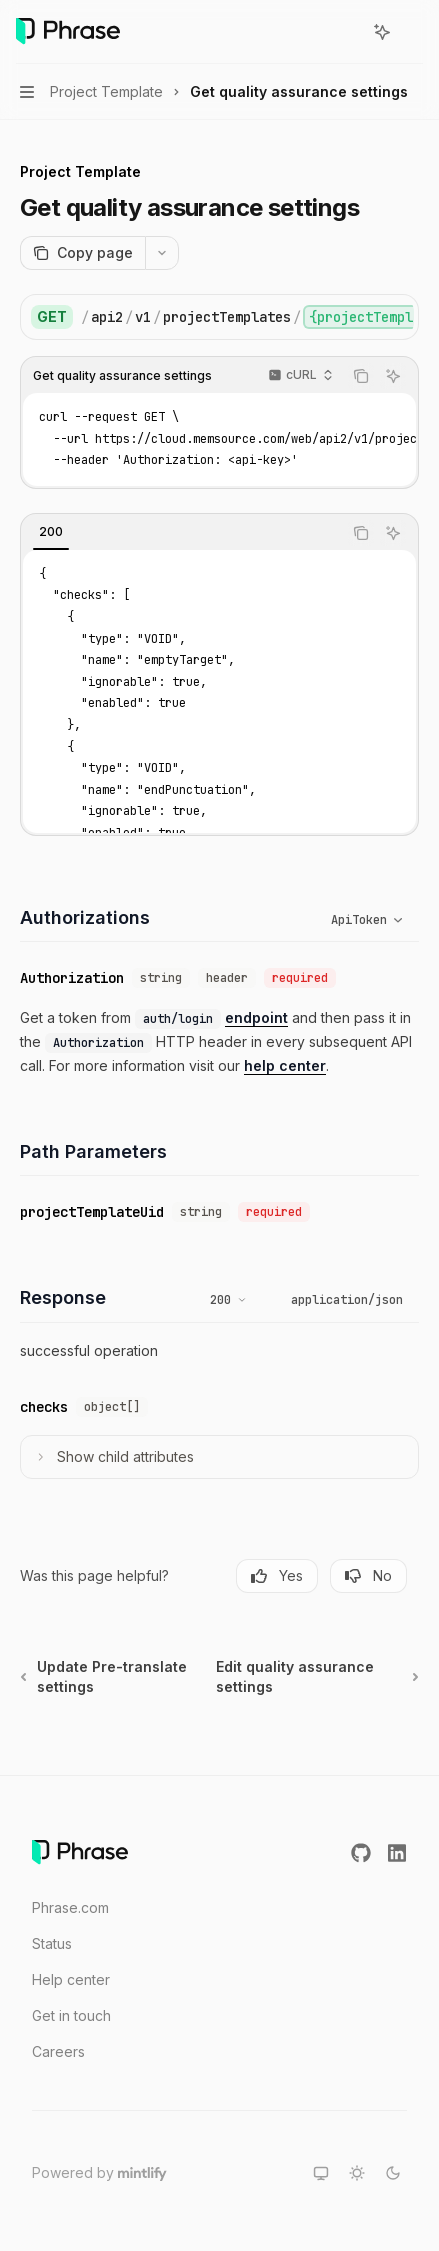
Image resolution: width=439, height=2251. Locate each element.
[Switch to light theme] (357, 2173)
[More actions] (413, 32)
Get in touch (71, 2015)
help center (285, 1065)
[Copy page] (82, 253)
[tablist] (181, 533)
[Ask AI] (393, 376)
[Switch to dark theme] (393, 2173)
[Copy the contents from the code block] (361, 376)
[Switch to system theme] (321, 2173)
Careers (58, 2051)
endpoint (256, 1017)
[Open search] (345, 32)
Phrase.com (70, 1907)
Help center (71, 1979)
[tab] (51, 532)
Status (52, 1943)
